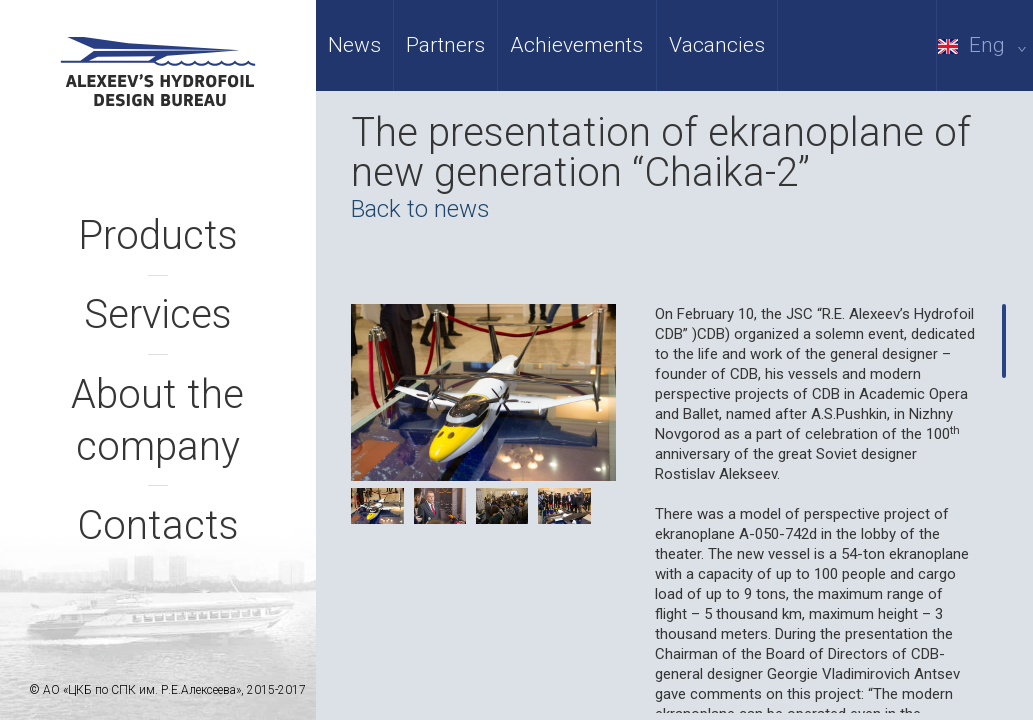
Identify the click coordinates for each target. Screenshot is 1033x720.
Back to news (420, 209)
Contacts (158, 525)
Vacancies (717, 45)
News (354, 45)
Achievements (576, 45)
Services (158, 314)
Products (158, 235)
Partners (445, 45)
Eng (985, 45)
